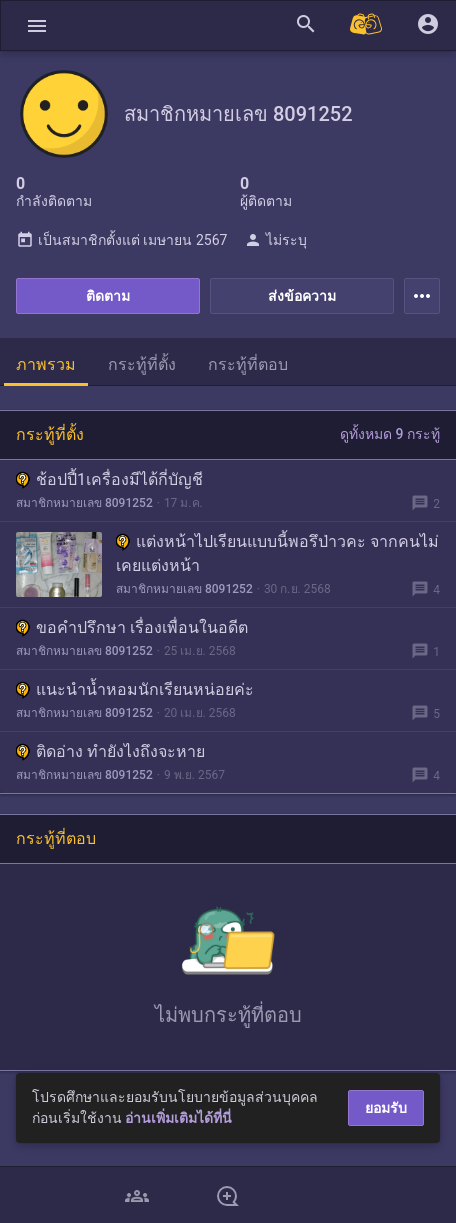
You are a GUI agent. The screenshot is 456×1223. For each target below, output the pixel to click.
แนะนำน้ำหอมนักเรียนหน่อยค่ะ (135, 689)
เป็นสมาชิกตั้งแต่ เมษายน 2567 (121, 240)
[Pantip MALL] (367, 25)
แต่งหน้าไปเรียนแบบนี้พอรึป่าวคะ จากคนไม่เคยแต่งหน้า (277, 553)
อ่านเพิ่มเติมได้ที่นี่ (178, 1118)
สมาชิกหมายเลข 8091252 (84, 503)
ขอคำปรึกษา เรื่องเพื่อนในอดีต (132, 627)
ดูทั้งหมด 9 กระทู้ (390, 434)
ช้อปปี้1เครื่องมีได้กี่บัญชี (109, 479)
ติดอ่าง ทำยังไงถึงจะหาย (110, 751)
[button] (37, 25)
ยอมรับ (386, 1108)
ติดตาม (108, 296)
